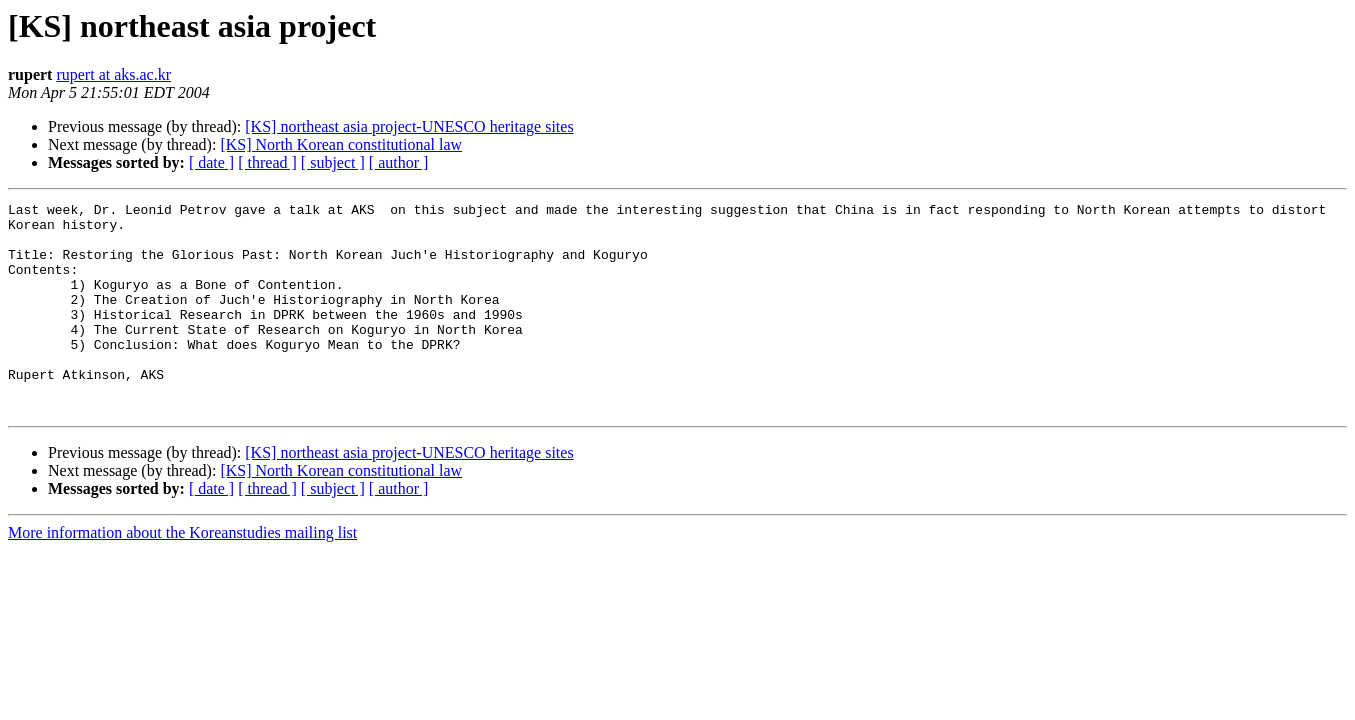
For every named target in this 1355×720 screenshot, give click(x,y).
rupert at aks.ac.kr (113, 74)
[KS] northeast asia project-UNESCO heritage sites (409, 126)
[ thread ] (267, 162)
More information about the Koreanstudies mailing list (182, 574)
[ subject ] (333, 162)
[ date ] (211, 162)
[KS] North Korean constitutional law (341, 144)
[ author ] (399, 162)
